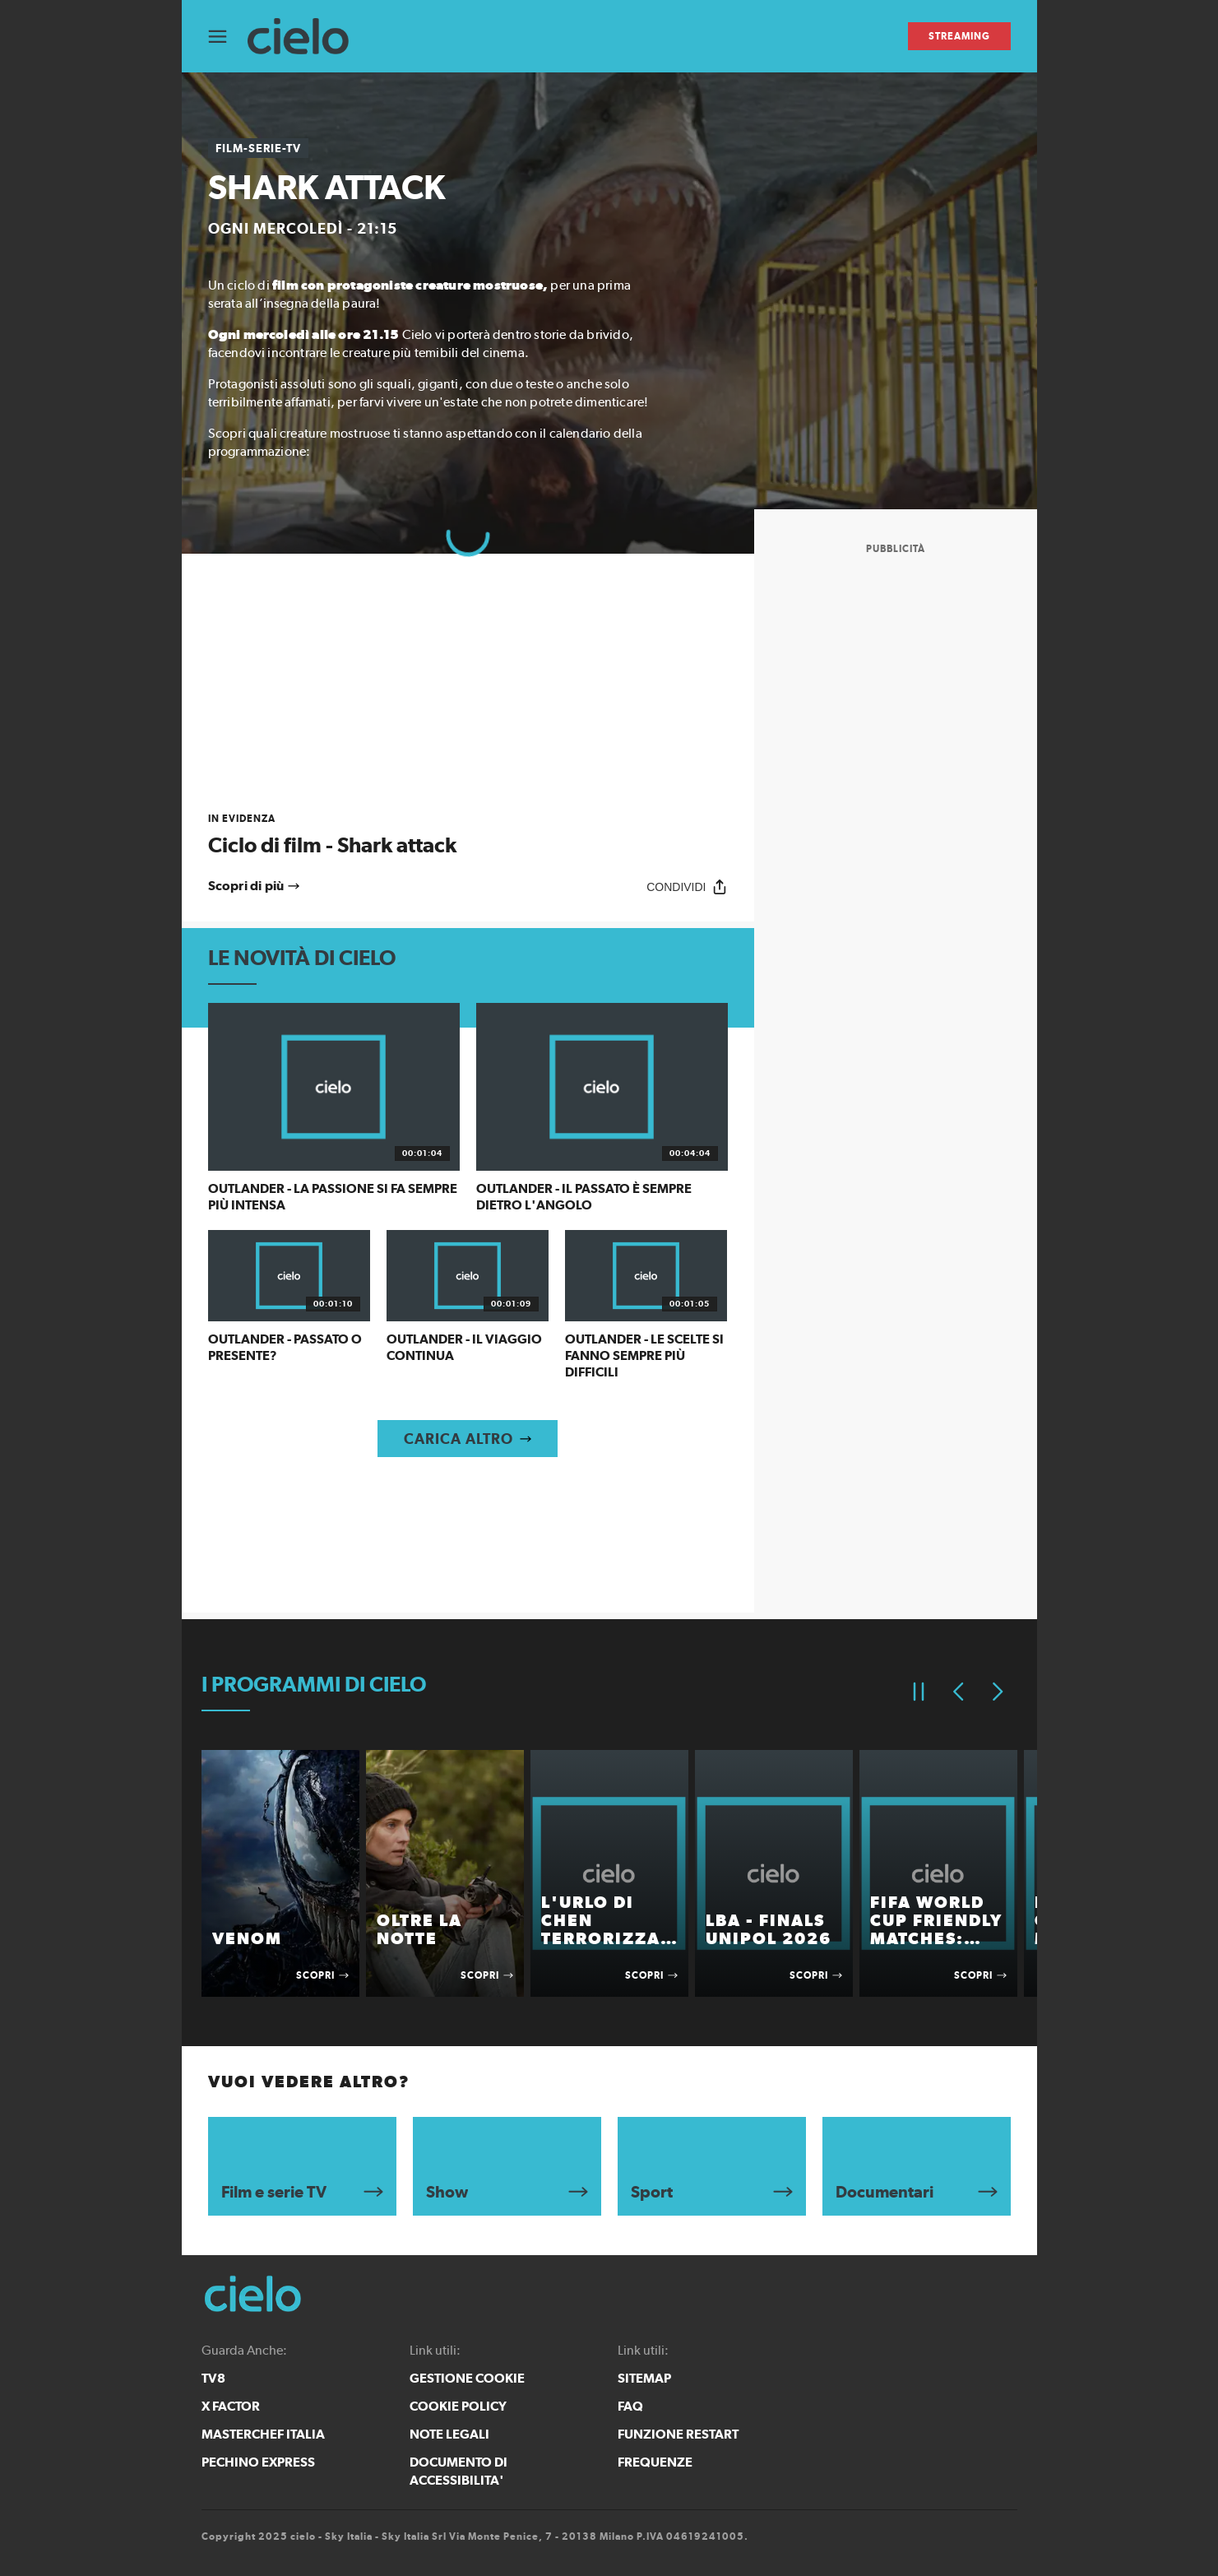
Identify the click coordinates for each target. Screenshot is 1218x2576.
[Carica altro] (467, 1438)
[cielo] (306, 36)
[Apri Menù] (228, 36)
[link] (468, 834)
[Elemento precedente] (958, 1691)
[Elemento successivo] (997, 1691)
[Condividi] (686, 886)
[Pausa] (918, 1691)
